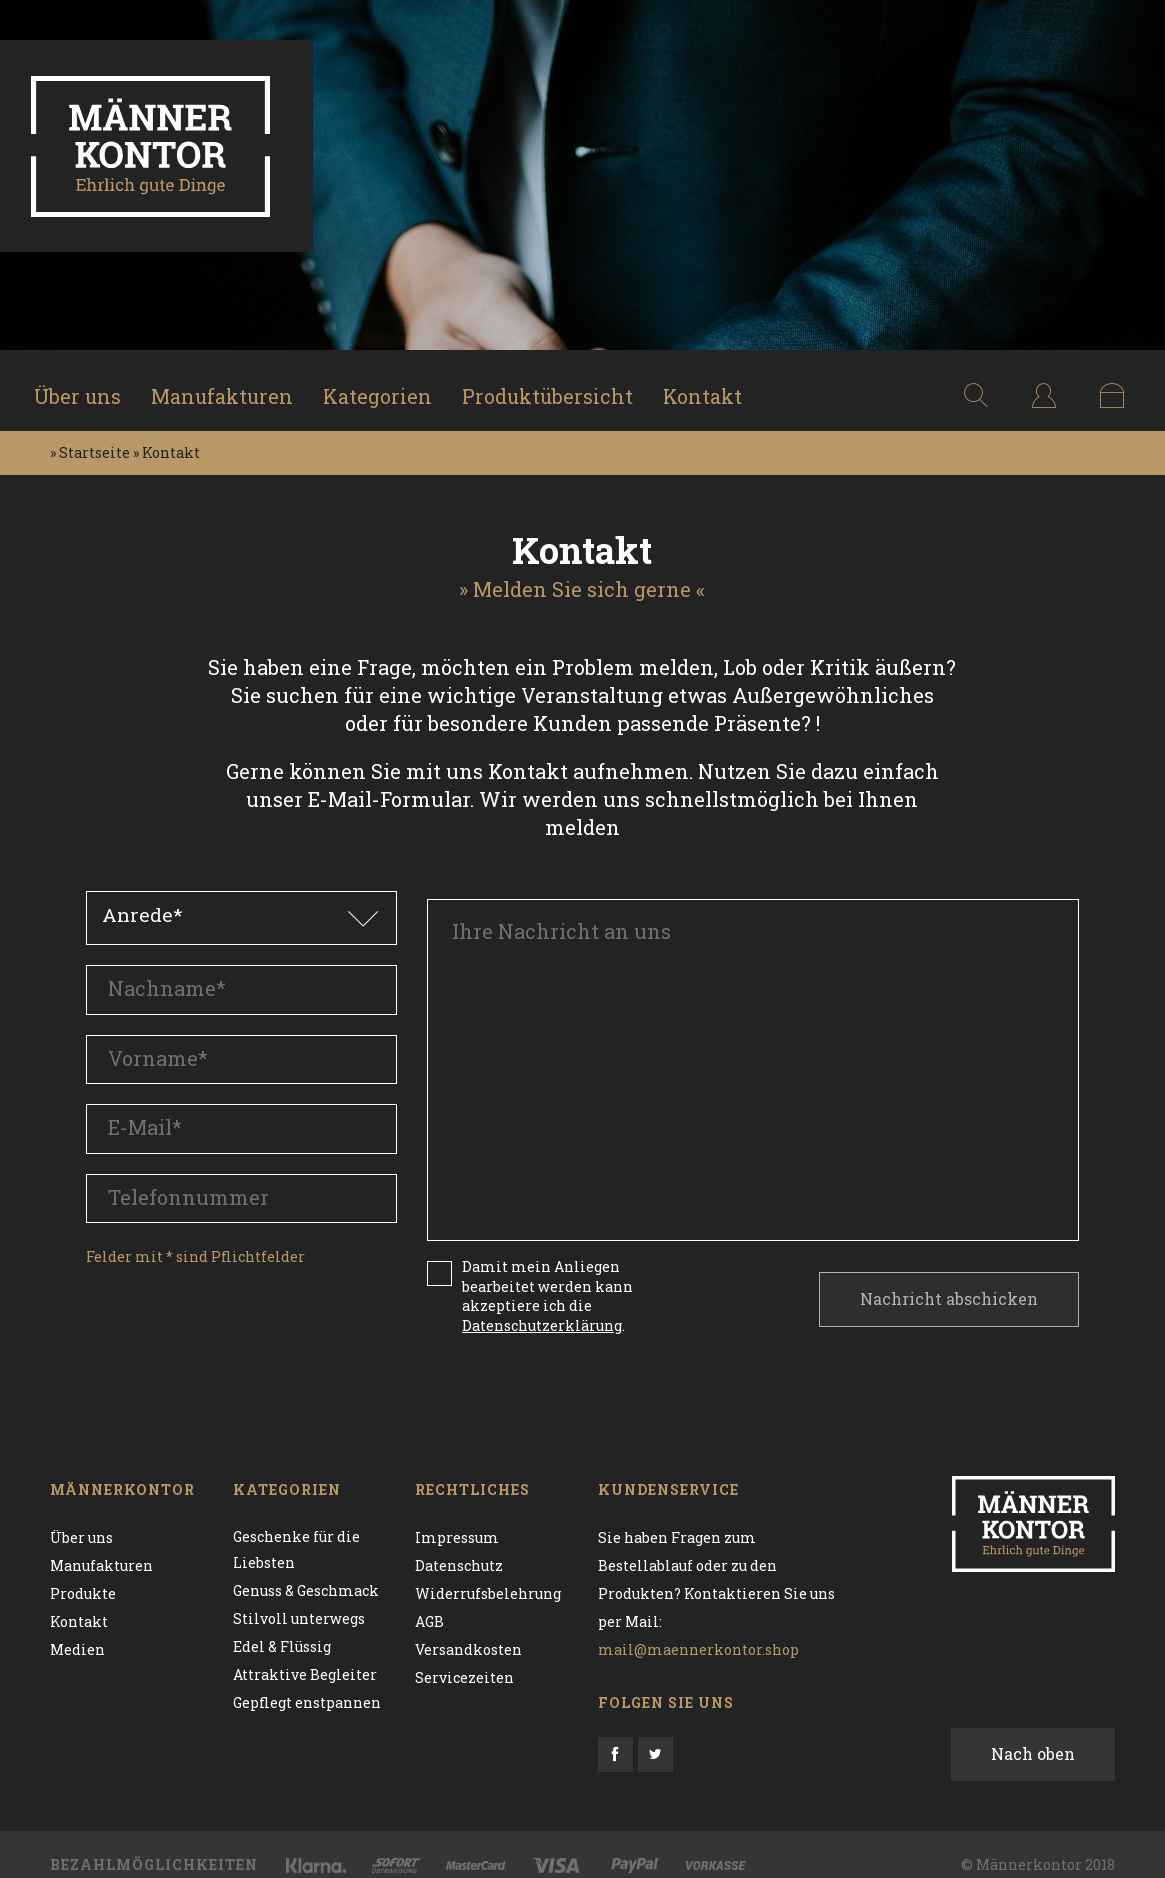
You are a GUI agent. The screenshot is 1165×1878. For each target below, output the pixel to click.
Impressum (457, 1516)
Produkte (83, 1572)
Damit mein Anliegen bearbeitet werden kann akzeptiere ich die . (547, 1275)
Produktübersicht (559, 384)
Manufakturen (230, 384)
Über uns (84, 384)
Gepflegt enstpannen (307, 1684)
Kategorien (387, 384)
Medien (77, 1628)
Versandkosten (468, 1628)
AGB (429, 1600)
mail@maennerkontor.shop (698, 1628)
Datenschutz (459, 1544)
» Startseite (90, 439)
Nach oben (1033, 1732)
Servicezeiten (464, 1656)
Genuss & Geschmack (306, 1572)
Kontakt (716, 384)
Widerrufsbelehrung (488, 1572)
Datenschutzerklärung (542, 1304)
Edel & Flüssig (282, 1628)
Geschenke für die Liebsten (296, 1530)
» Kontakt (166, 439)
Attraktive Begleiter (305, 1656)
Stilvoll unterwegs (299, 1600)
